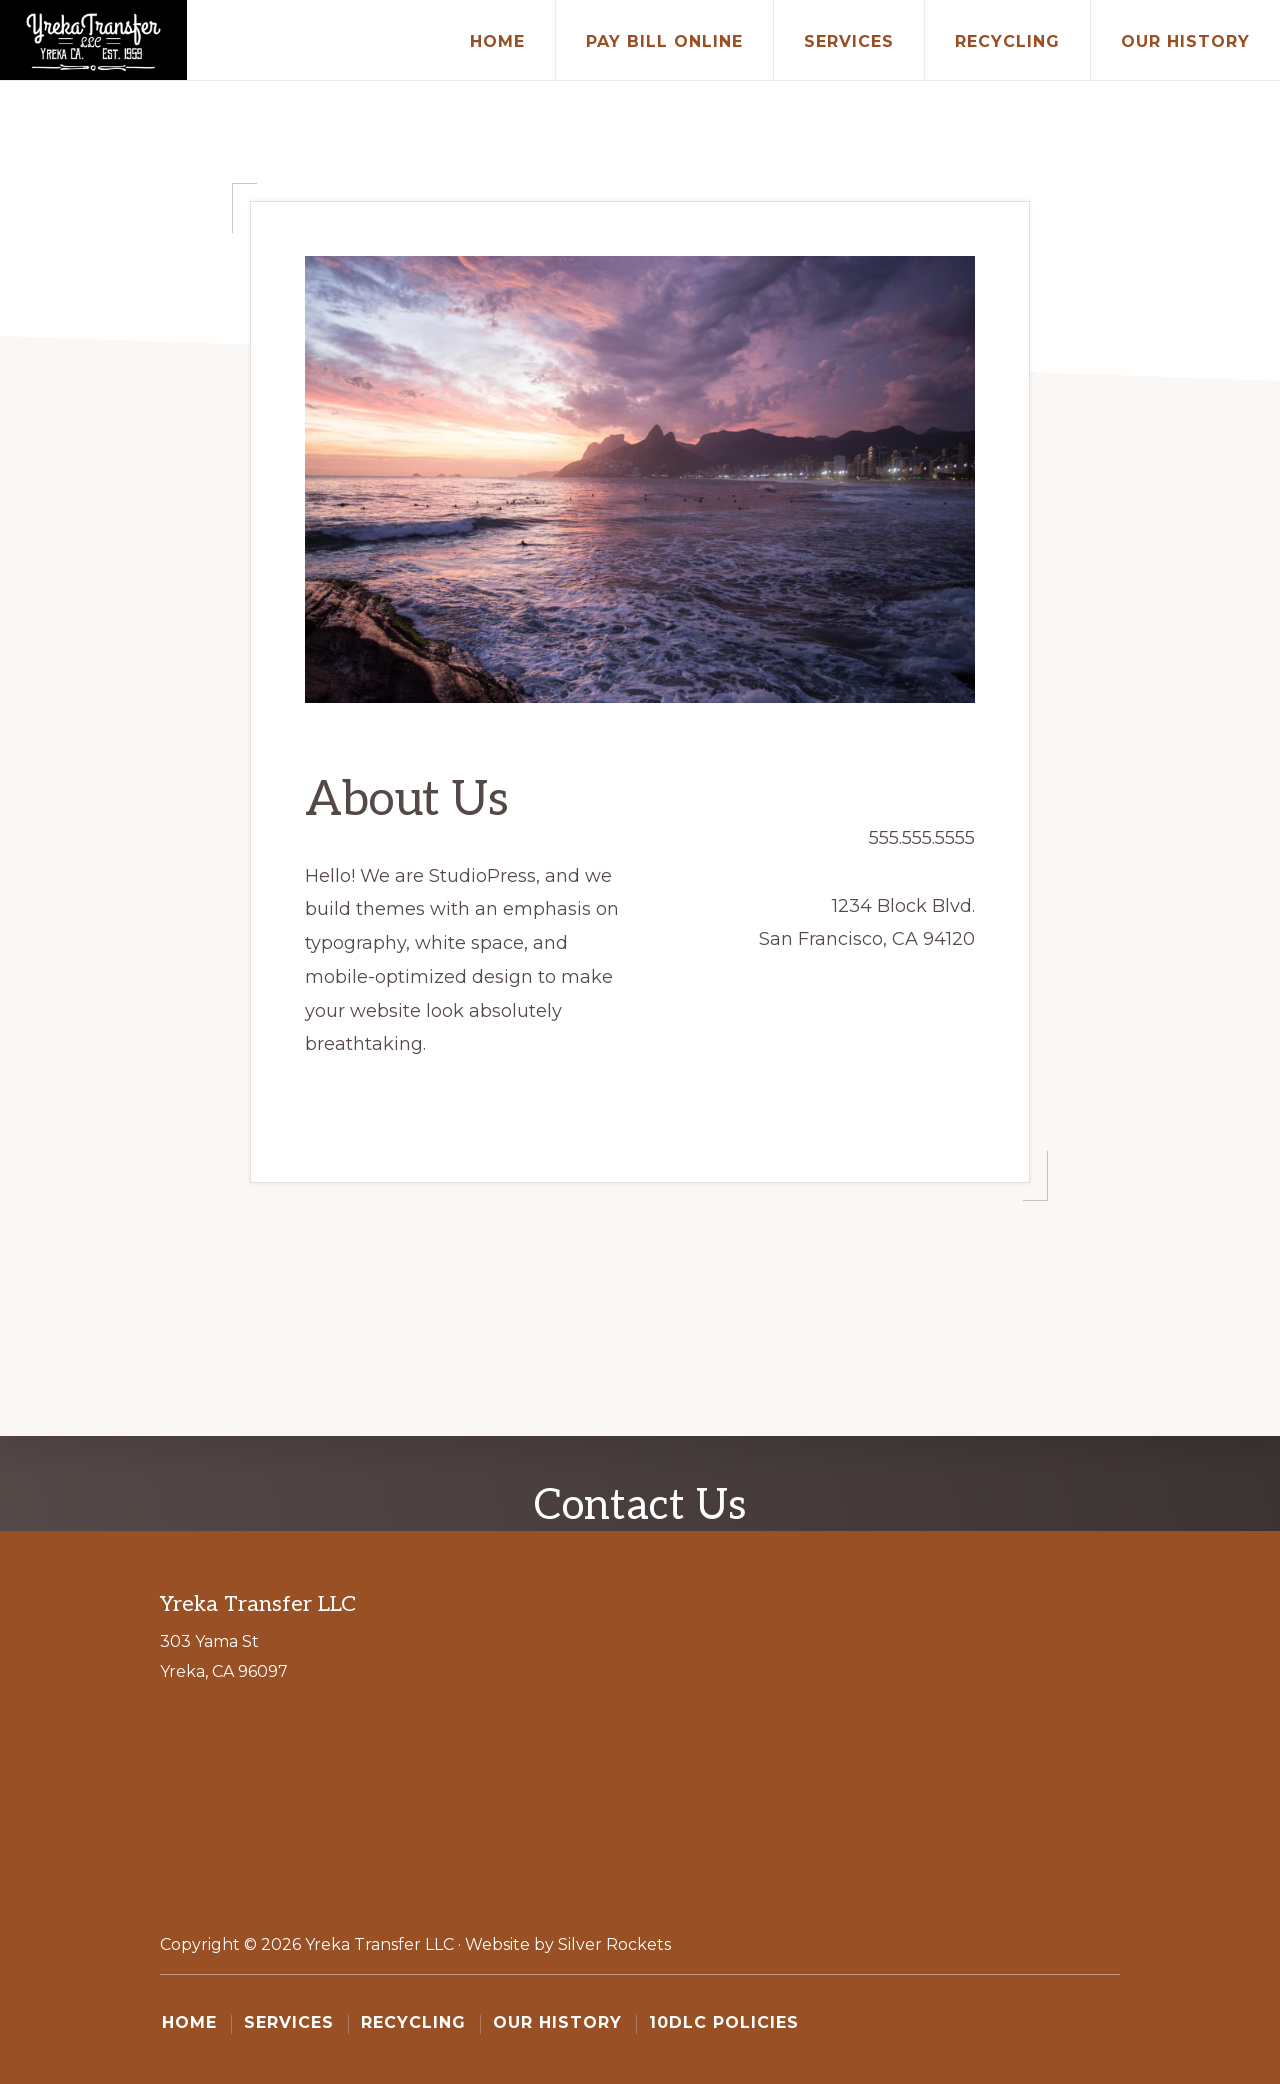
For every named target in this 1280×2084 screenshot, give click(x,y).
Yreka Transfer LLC (379, 1944)
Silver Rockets (614, 1944)
